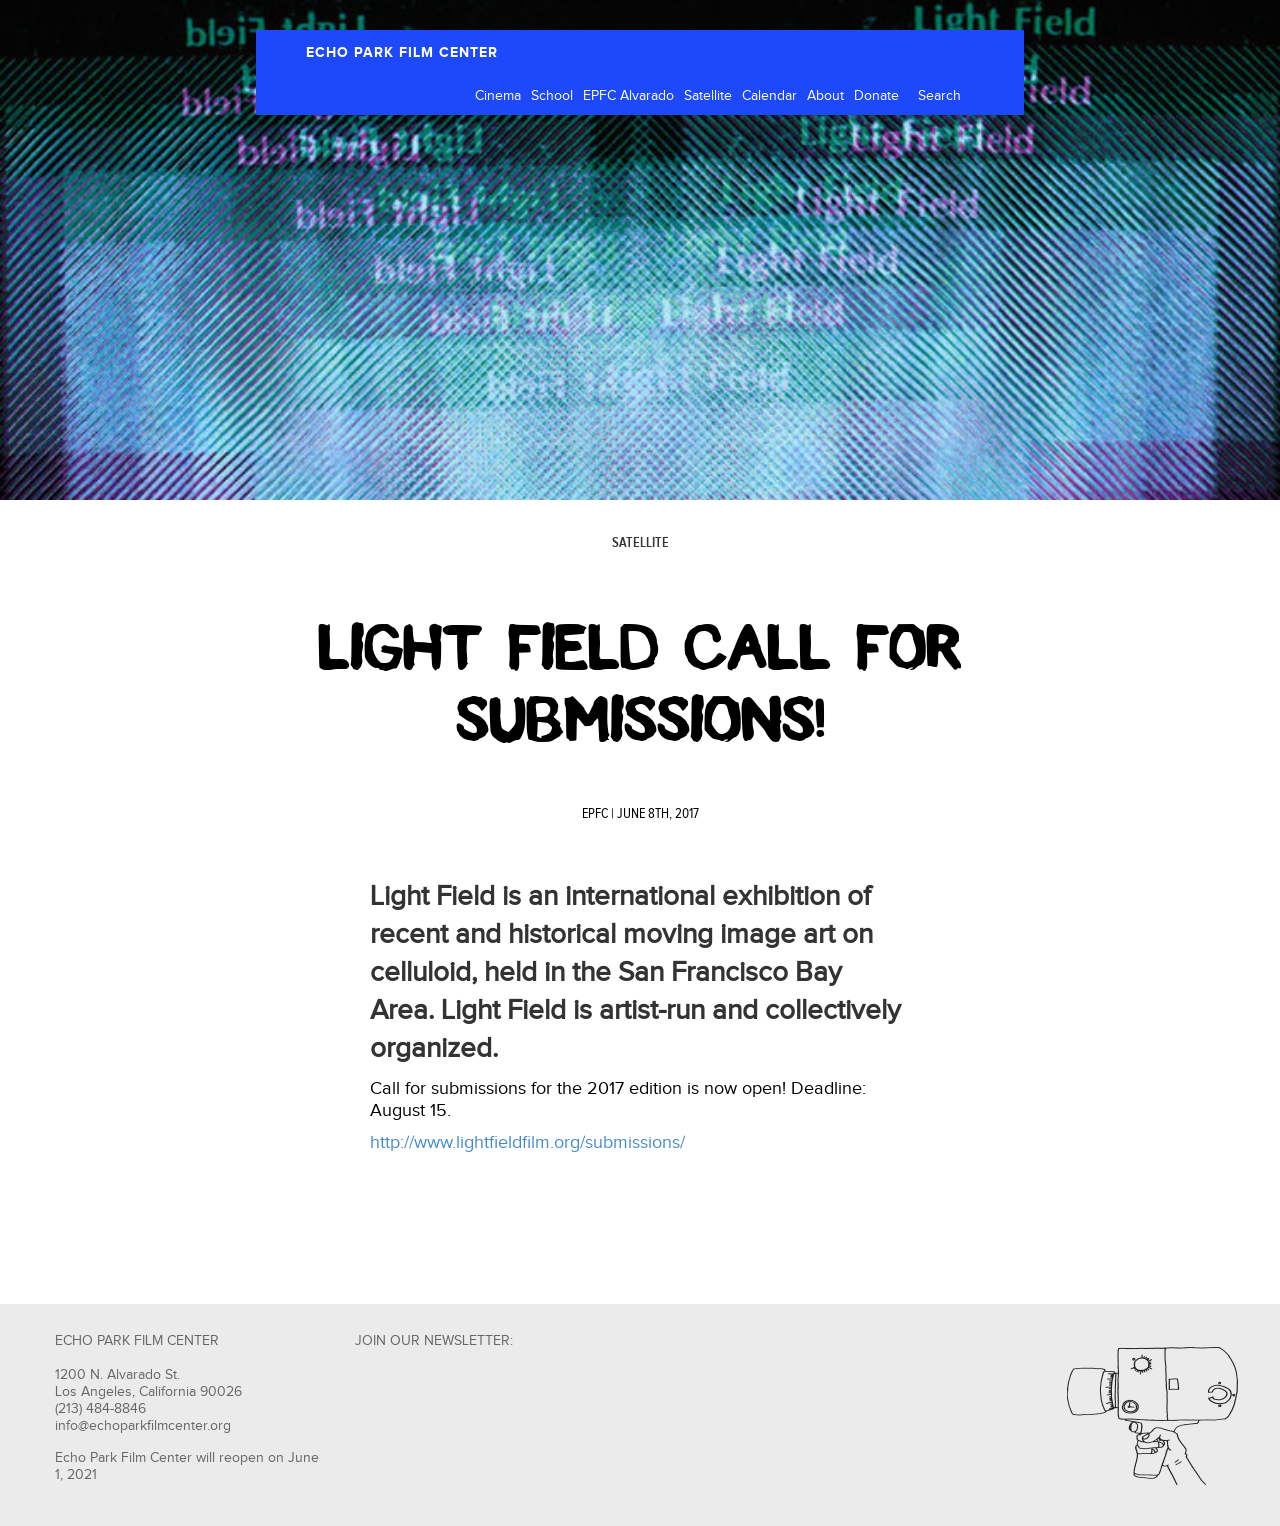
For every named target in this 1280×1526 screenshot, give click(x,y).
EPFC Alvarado (628, 96)
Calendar (769, 96)
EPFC (595, 814)
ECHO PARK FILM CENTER (402, 52)
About (825, 96)
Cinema (498, 96)
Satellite (708, 96)
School (552, 96)
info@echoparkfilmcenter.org (143, 1426)
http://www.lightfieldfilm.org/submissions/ (527, 1142)
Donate (876, 96)
